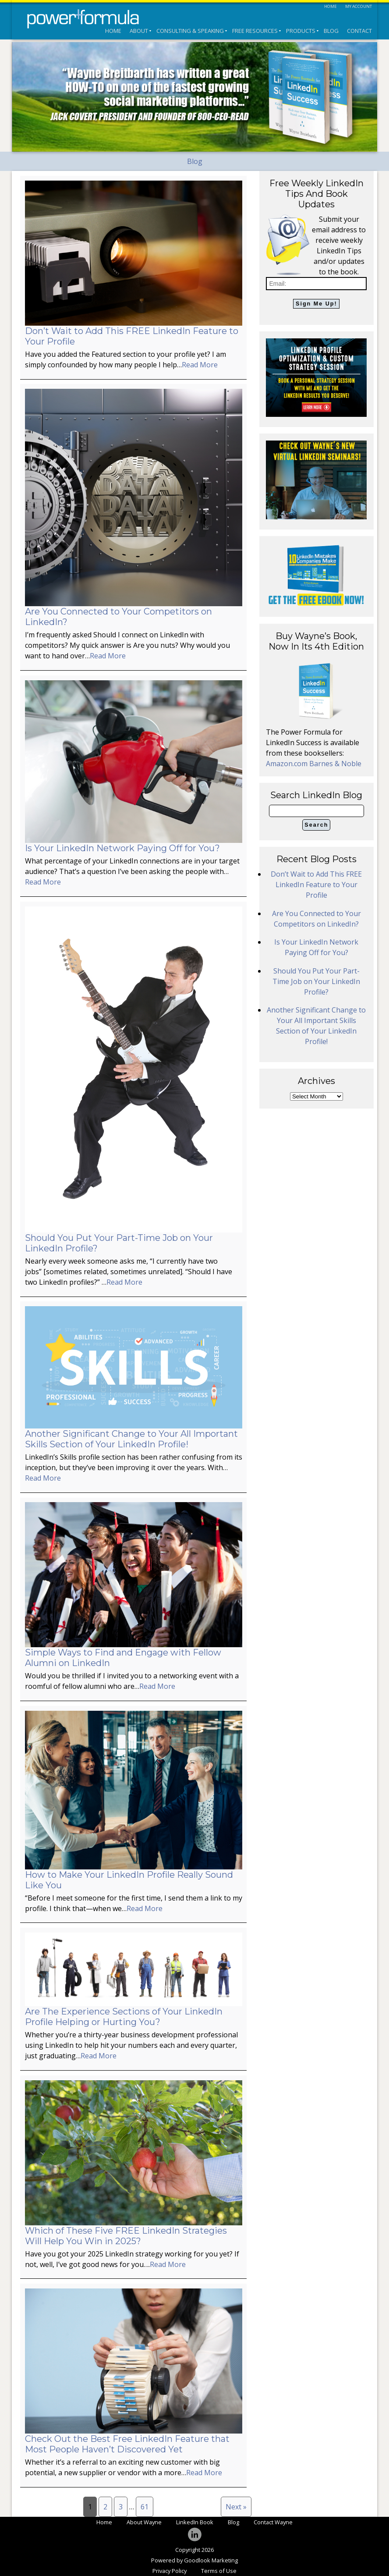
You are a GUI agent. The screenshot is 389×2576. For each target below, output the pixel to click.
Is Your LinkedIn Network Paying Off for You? (122, 848)
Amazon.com (287, 763)
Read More (200, 365)
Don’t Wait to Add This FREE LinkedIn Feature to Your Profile (316, 884)
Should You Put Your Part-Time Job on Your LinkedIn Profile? (316, 981)
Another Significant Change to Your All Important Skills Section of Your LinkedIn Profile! (131, 1439)
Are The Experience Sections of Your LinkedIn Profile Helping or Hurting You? (124, 2016)
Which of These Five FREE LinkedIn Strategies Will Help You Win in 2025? (126, 2235)
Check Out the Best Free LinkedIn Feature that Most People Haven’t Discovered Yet (127, 2444)
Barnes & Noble (335, 763)
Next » (236, 2507)
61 (145, 2507)
